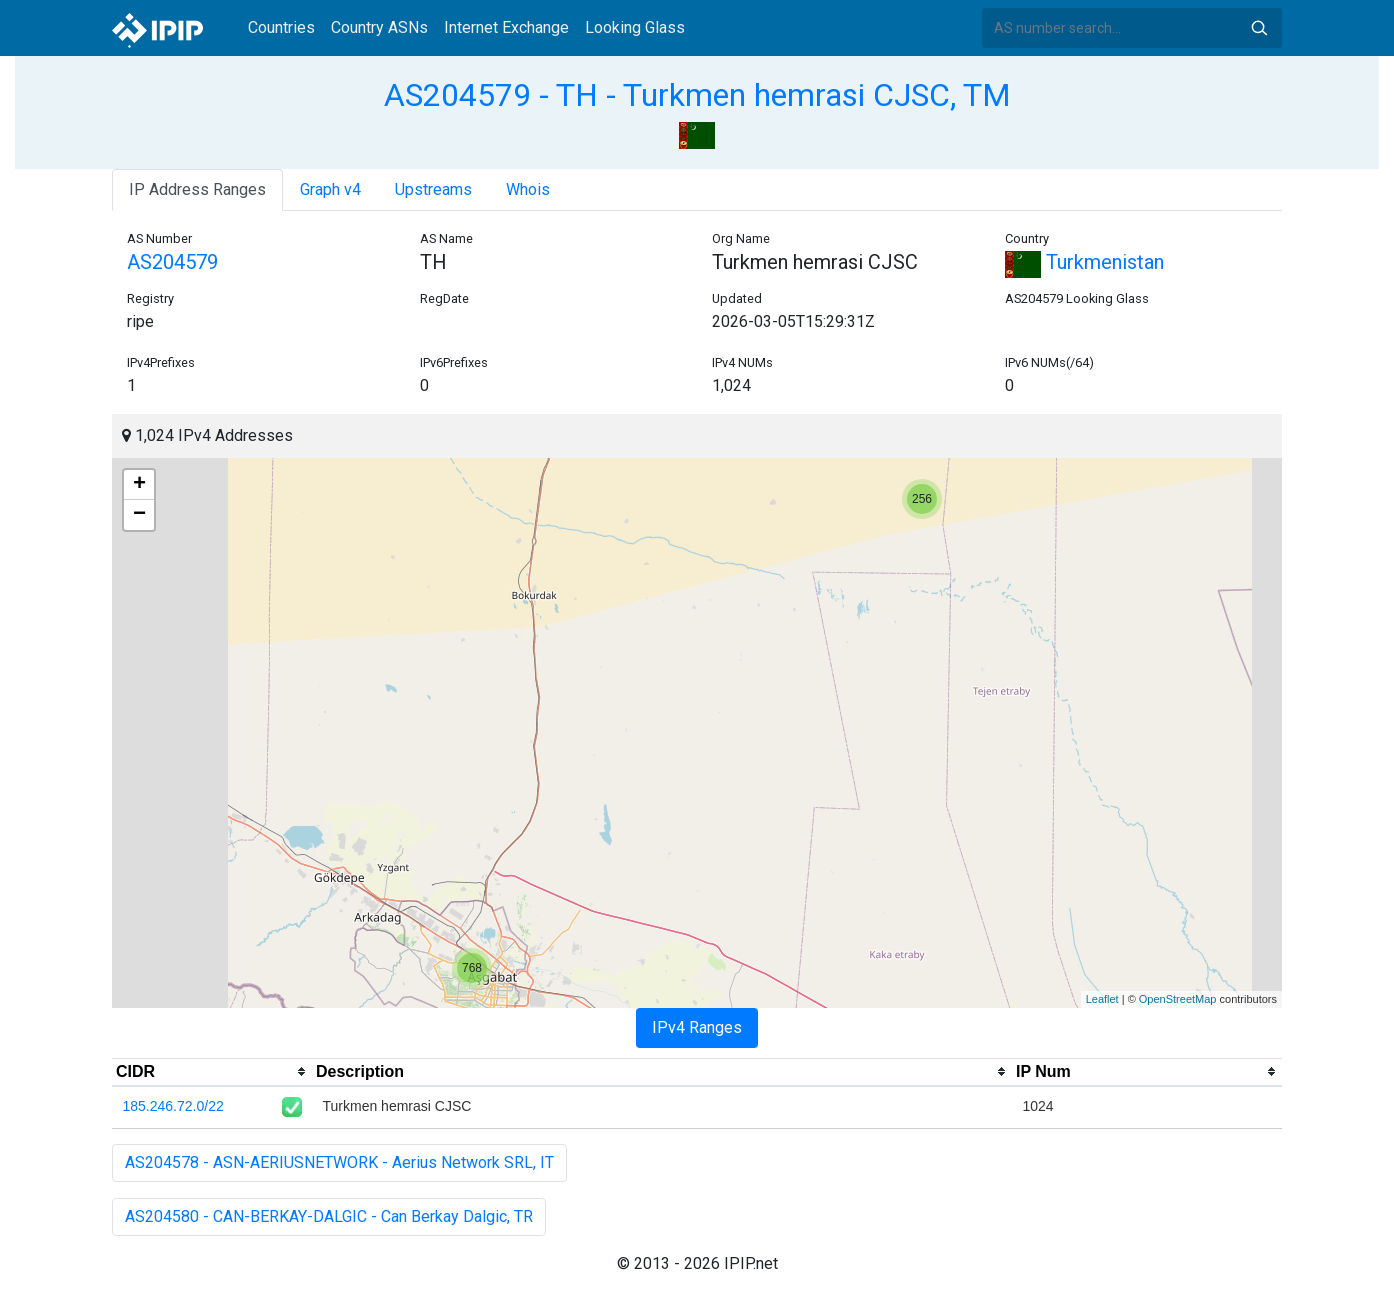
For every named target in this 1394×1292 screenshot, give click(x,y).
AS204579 (172, 262)
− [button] (139, 515)
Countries (281, 27)
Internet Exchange (506, 27)
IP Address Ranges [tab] (197, 189)
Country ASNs (379, 27)
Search (1259, 28)
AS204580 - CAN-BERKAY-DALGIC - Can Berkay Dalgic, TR (329, 1216)
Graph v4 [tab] (330, 189)
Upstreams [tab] (433, 189)
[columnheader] (212, 1072)
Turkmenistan (1084, 262)
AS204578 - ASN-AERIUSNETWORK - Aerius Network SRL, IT (339, 1162)
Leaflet (1102, 999)
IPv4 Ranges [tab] (697, 1027)
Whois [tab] (528, 189)
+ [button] (139, 485)
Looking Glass (635, 27)
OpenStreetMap (1178, 999)
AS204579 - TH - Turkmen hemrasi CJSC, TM (697, 95)
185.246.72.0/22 (173, 1106)
